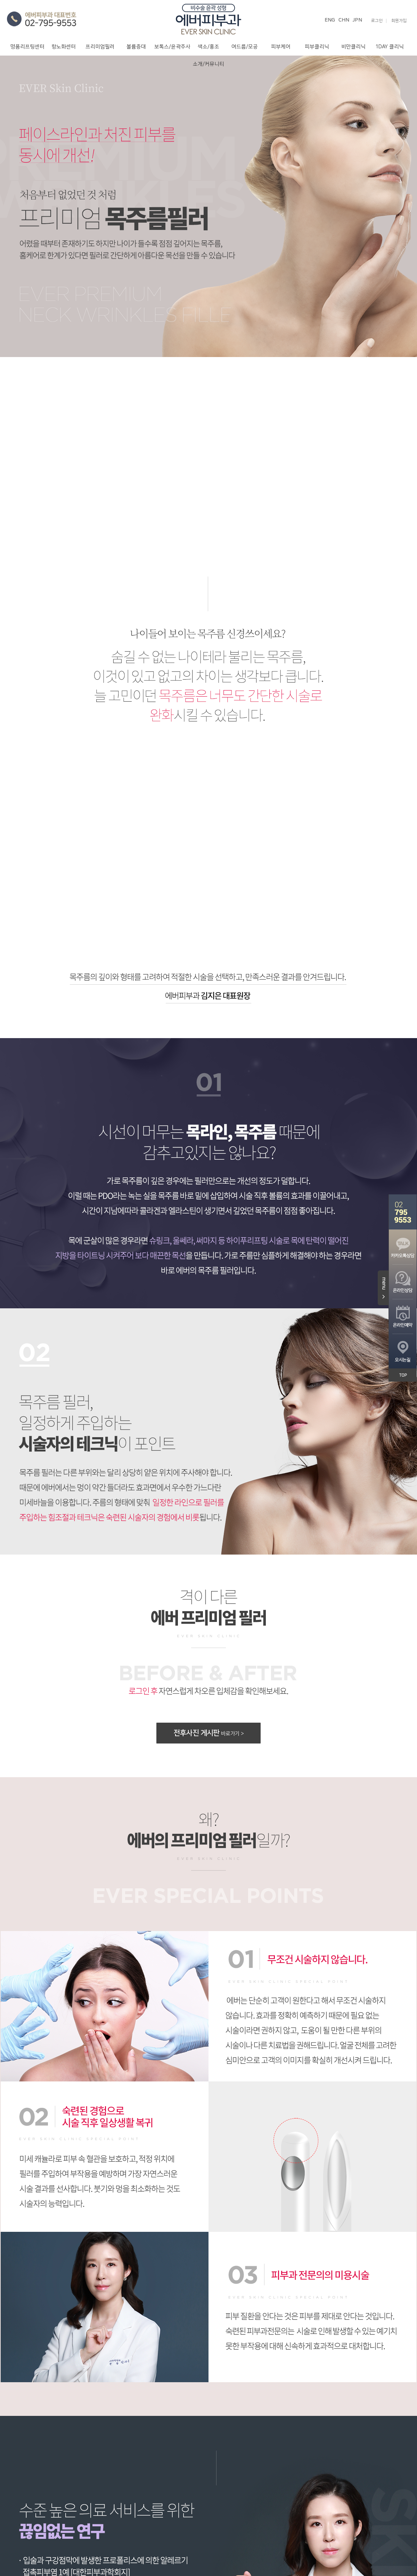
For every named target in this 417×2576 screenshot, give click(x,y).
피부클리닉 (317, 47)
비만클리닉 (353, 47)
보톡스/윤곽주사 (172, 47)
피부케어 (281, 47)
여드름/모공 (244, 47)
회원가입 (399, 21)
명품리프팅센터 (27, 47)
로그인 (377, 21)
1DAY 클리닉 (389, 47)
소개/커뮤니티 (208, 64)
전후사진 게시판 (208, 1733)
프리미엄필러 (100, 47)
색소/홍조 (208, 47)
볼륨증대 (136, 47)
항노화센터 (63, 47)
